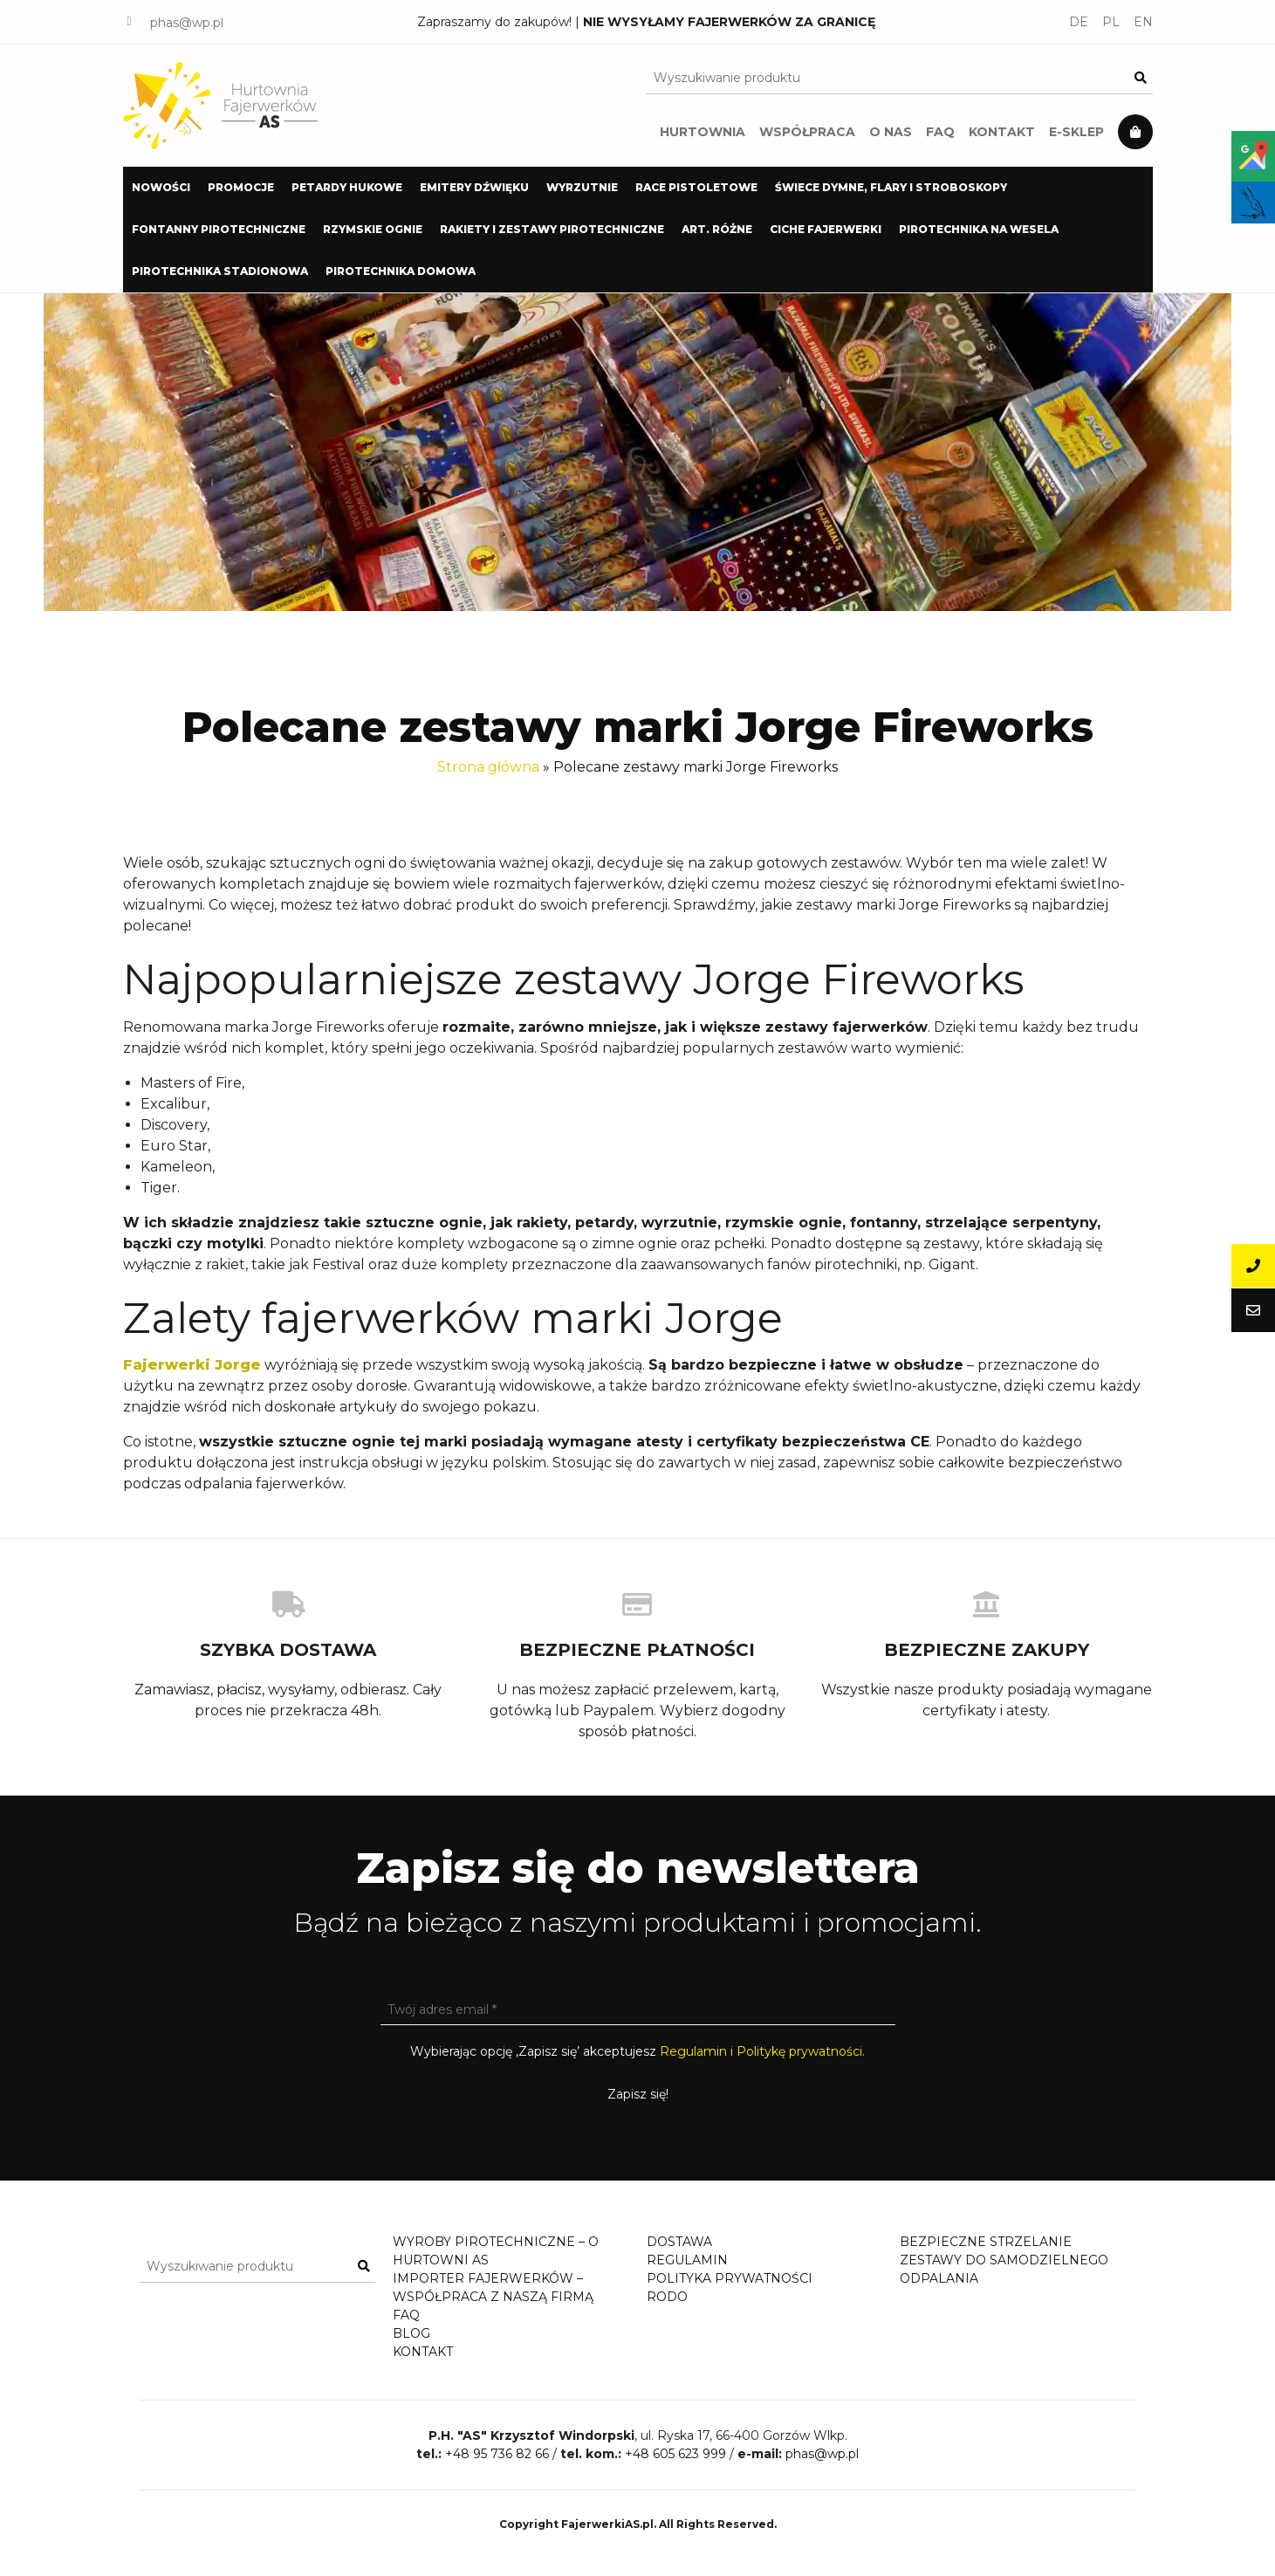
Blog (411, 2333)
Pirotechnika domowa (401, 271)
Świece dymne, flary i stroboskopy (891, 187)
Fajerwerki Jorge (192, 1365)
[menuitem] (161, 188)
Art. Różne (717, 229)
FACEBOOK (129, 22)
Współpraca (807, 132)
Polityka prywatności (729, 2278)
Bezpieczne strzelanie (986, 2242)
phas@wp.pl (186, 23)
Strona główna (488, 767)
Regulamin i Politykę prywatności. (762, 2051)
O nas (890, 132)
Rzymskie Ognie (372, 229)
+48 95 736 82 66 (497, 2471)
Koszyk (1135, 131)
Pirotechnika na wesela (979, 229)
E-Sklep (1076, 132)
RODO (667, 2297)
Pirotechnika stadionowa (220, 271)
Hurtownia (702, 132)
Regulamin (687, 2260)
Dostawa (679, 2242)
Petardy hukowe (346, 187)
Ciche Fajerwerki (825, 229)
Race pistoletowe (696, 187)
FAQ (940, 132)
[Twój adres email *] (637, 2009)
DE (1078, 22)
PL (1111, 22)
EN (1143, 22)
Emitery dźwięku (474, 187)
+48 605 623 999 (675, 2471)
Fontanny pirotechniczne (218, 229)
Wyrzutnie (582, 187)
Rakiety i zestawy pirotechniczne (552, 229)
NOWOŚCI (161, 187)
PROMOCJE (241, 187)
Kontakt (1002, 132)
